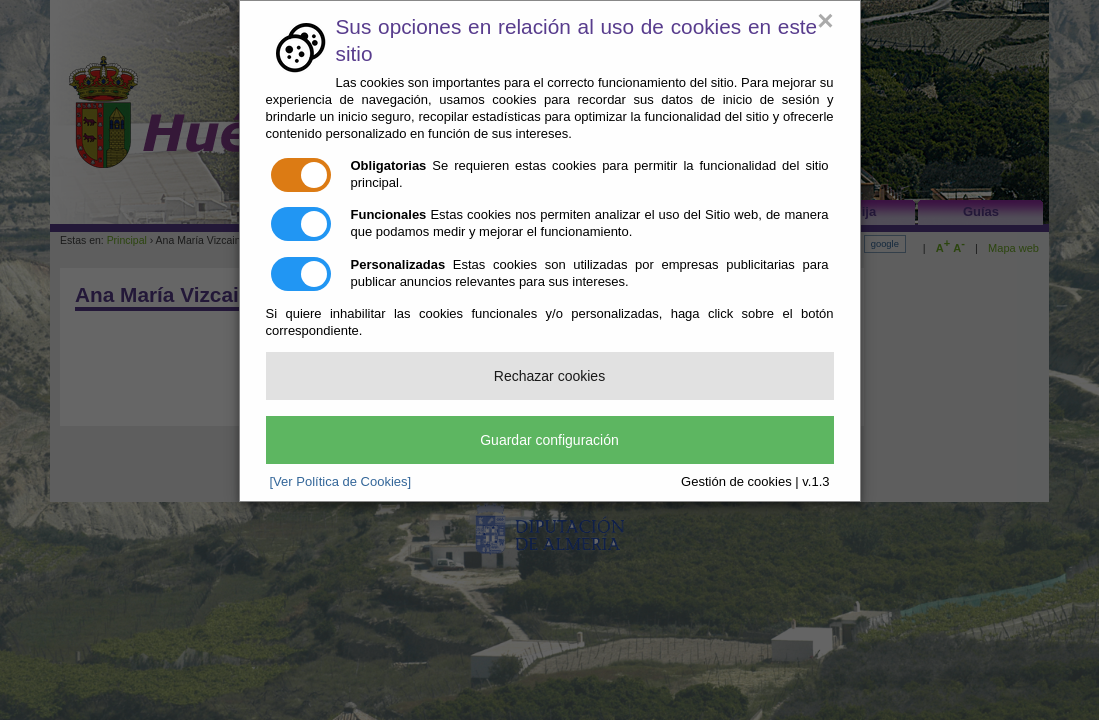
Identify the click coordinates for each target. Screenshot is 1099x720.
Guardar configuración (549, 440)
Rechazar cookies (549, 376)
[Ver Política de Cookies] (341, 481)
